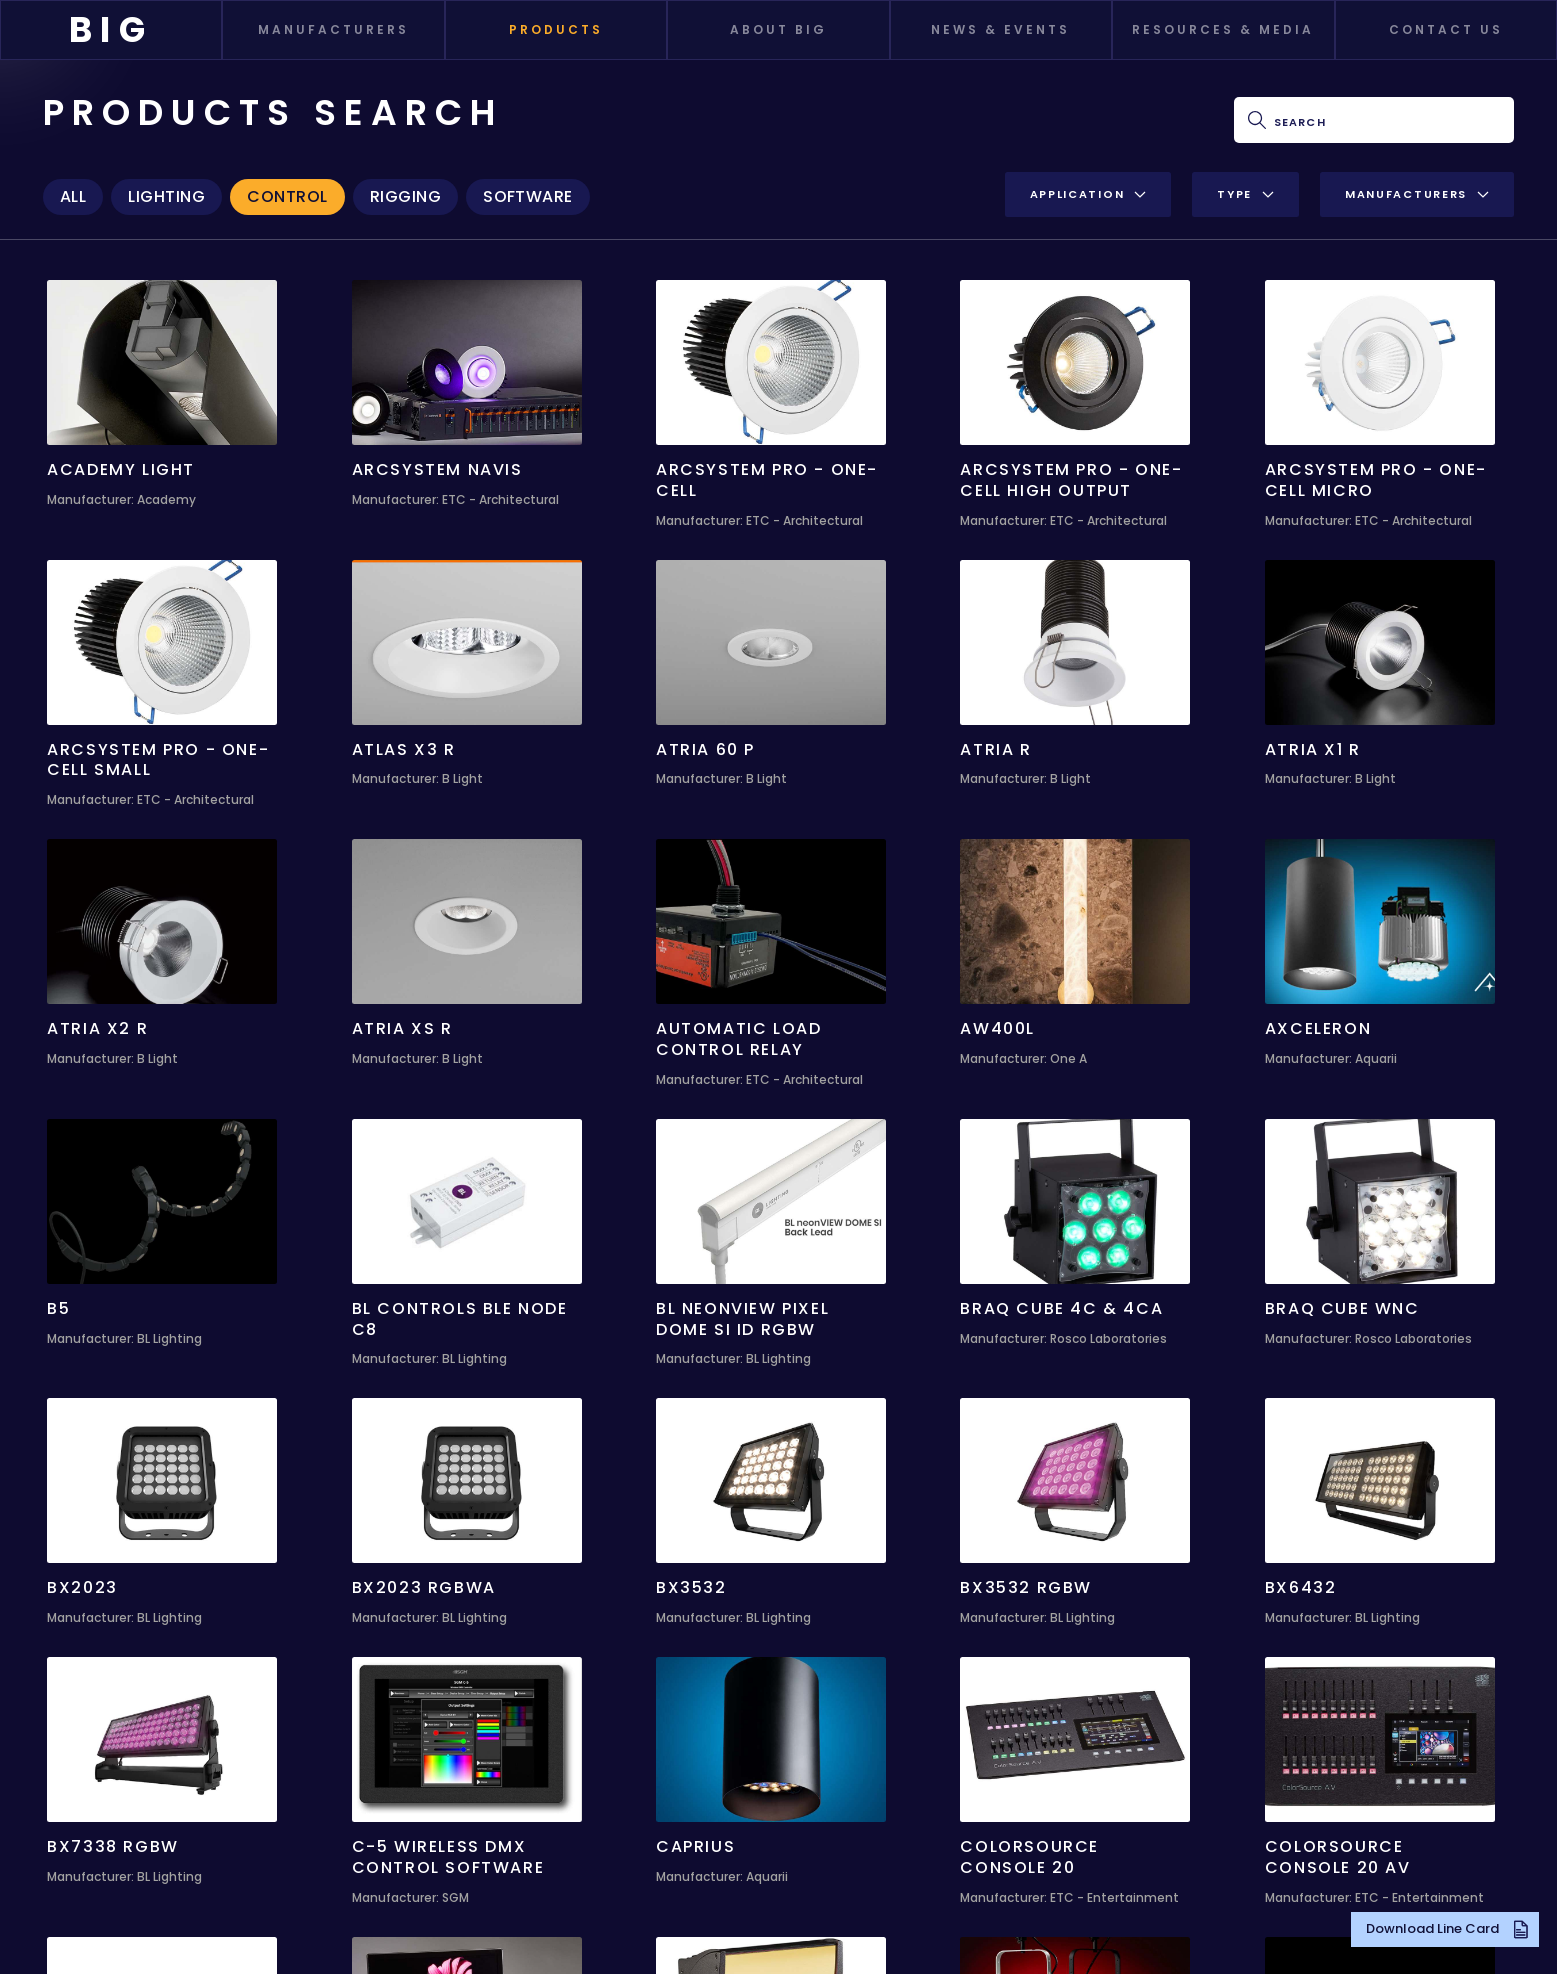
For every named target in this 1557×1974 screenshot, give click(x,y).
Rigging (405, 196)
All (73, 196)
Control (287, 196)
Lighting (166, 196)
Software (528, 196)
